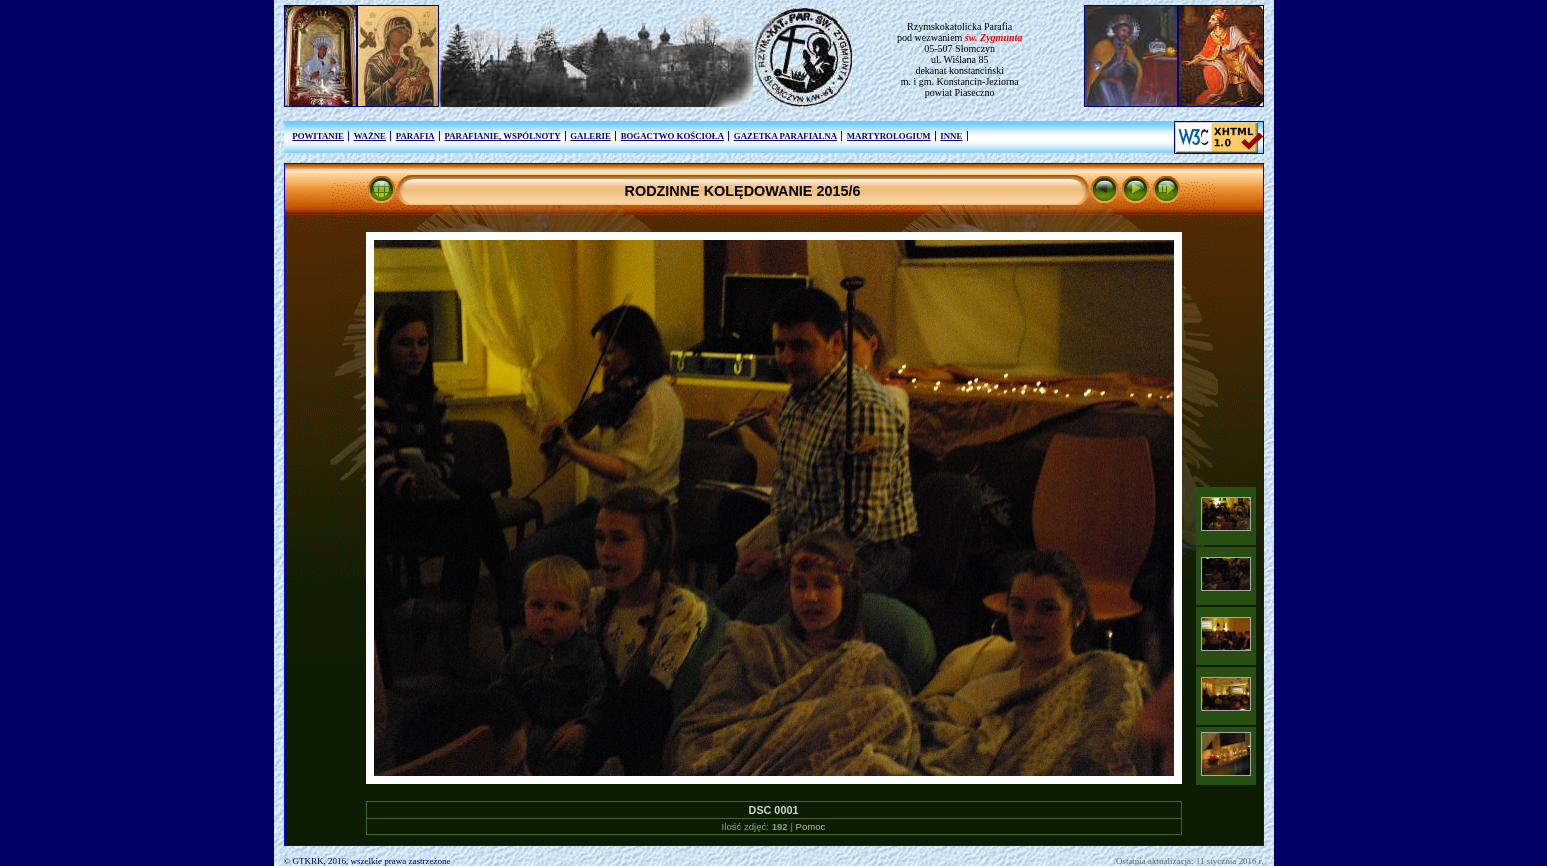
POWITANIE (318, 136)
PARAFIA (415, 136)
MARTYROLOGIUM (889, 136)
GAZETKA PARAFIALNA (785, 136)
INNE (951, 136)
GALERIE (590, 136)
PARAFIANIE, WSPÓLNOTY (502, 136)
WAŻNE (370, 136)
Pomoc (811, 826)
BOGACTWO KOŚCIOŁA (672, 136)
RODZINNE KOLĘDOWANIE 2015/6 (743, 191)
